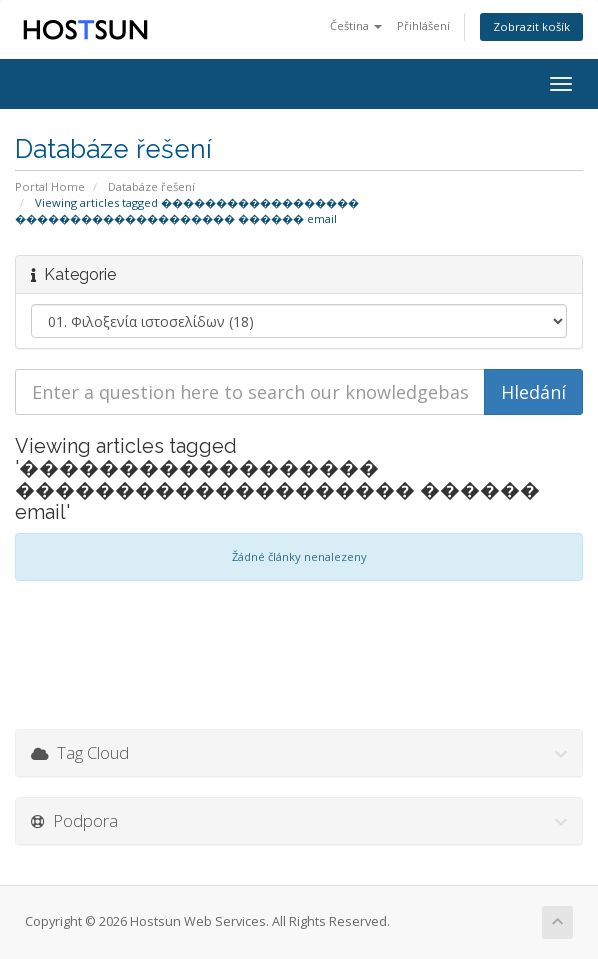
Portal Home (50, 186)
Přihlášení (423, 25)
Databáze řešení (151, 186)
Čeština (356, 25)
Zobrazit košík (531, 26)
